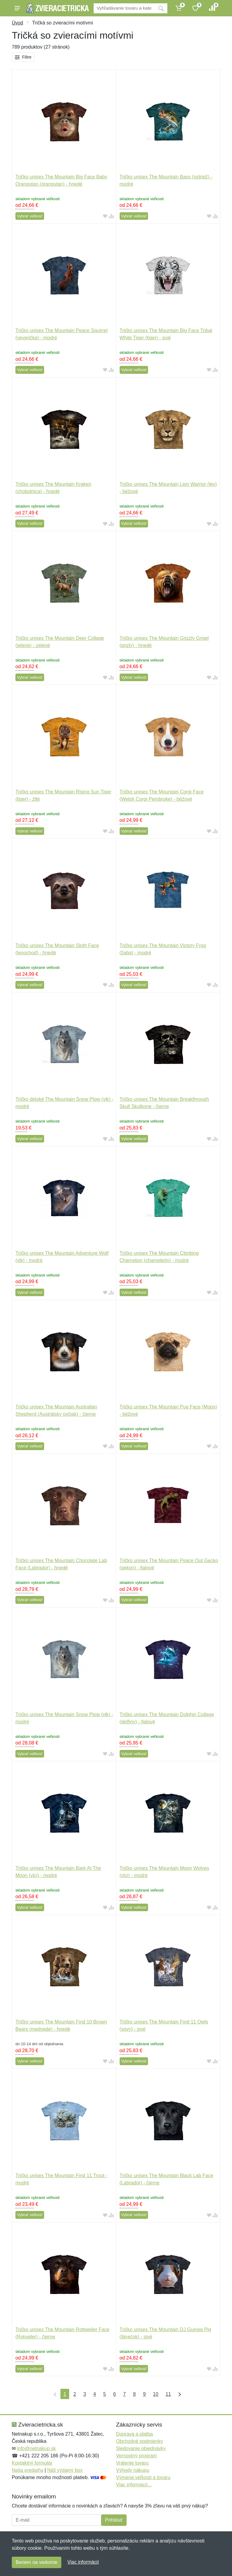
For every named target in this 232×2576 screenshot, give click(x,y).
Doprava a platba (134, 2434)
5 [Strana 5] (104, 2394)
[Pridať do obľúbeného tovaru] (105, 216)
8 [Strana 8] (134, 2394)
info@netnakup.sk (36, 2448)
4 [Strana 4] (94, 2394)
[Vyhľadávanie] (124, 8)
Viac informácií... (134, 2484)
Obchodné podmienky (139, 2441)
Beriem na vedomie (36, 2562)
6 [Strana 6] (114, 2394)
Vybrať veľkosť (30, 216)
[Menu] (17, 8)
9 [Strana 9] (144, 2394)
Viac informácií (83, 2562)
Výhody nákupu (132, 2470)
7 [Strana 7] (124, 2394)
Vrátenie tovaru (132, 2462)
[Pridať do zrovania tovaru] (111, 216)
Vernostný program (136, 2455)
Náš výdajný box (64, 2470)
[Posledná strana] (178, 2394)
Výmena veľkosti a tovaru (143, 2477)
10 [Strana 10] (155, 2394)
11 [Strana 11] (168, 2394)
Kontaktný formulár (32, 2462)
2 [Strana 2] (74, 2394)
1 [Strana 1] (64, 2394)
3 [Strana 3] (84, 2394)
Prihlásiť (114, 2520)
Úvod (17, 22)
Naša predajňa (27, 2470)
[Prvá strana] (54, 2394)
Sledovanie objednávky (141, 2448)
